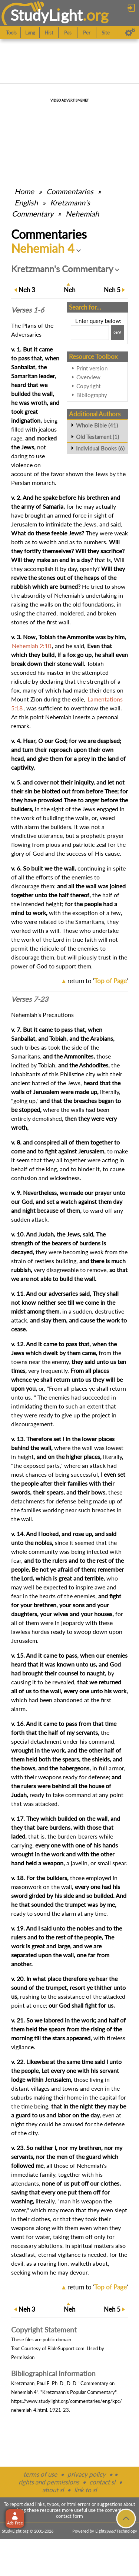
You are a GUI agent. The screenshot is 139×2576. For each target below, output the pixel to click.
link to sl (85, 2490)
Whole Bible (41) (97, 425)
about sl (53, 2490)
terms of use (40, 2474)
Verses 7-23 (29, 999)
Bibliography (91, 395)
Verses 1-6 (27, 310)
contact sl (102, 2482)
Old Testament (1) (97, 436)
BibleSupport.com (66, 2348)
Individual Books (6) (100, 448)
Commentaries (69, 191)
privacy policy (86, 2474)
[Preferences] (130, 32)
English (26, 202)
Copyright (88, 386)
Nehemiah (82, 213)
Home (24, 191)
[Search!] (117, 332)
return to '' (97, 981)
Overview (88, 377)
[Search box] (90, 332)
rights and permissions (49, 2482)
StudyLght (46, 15)
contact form (69, 2516)
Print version (91, 368)
